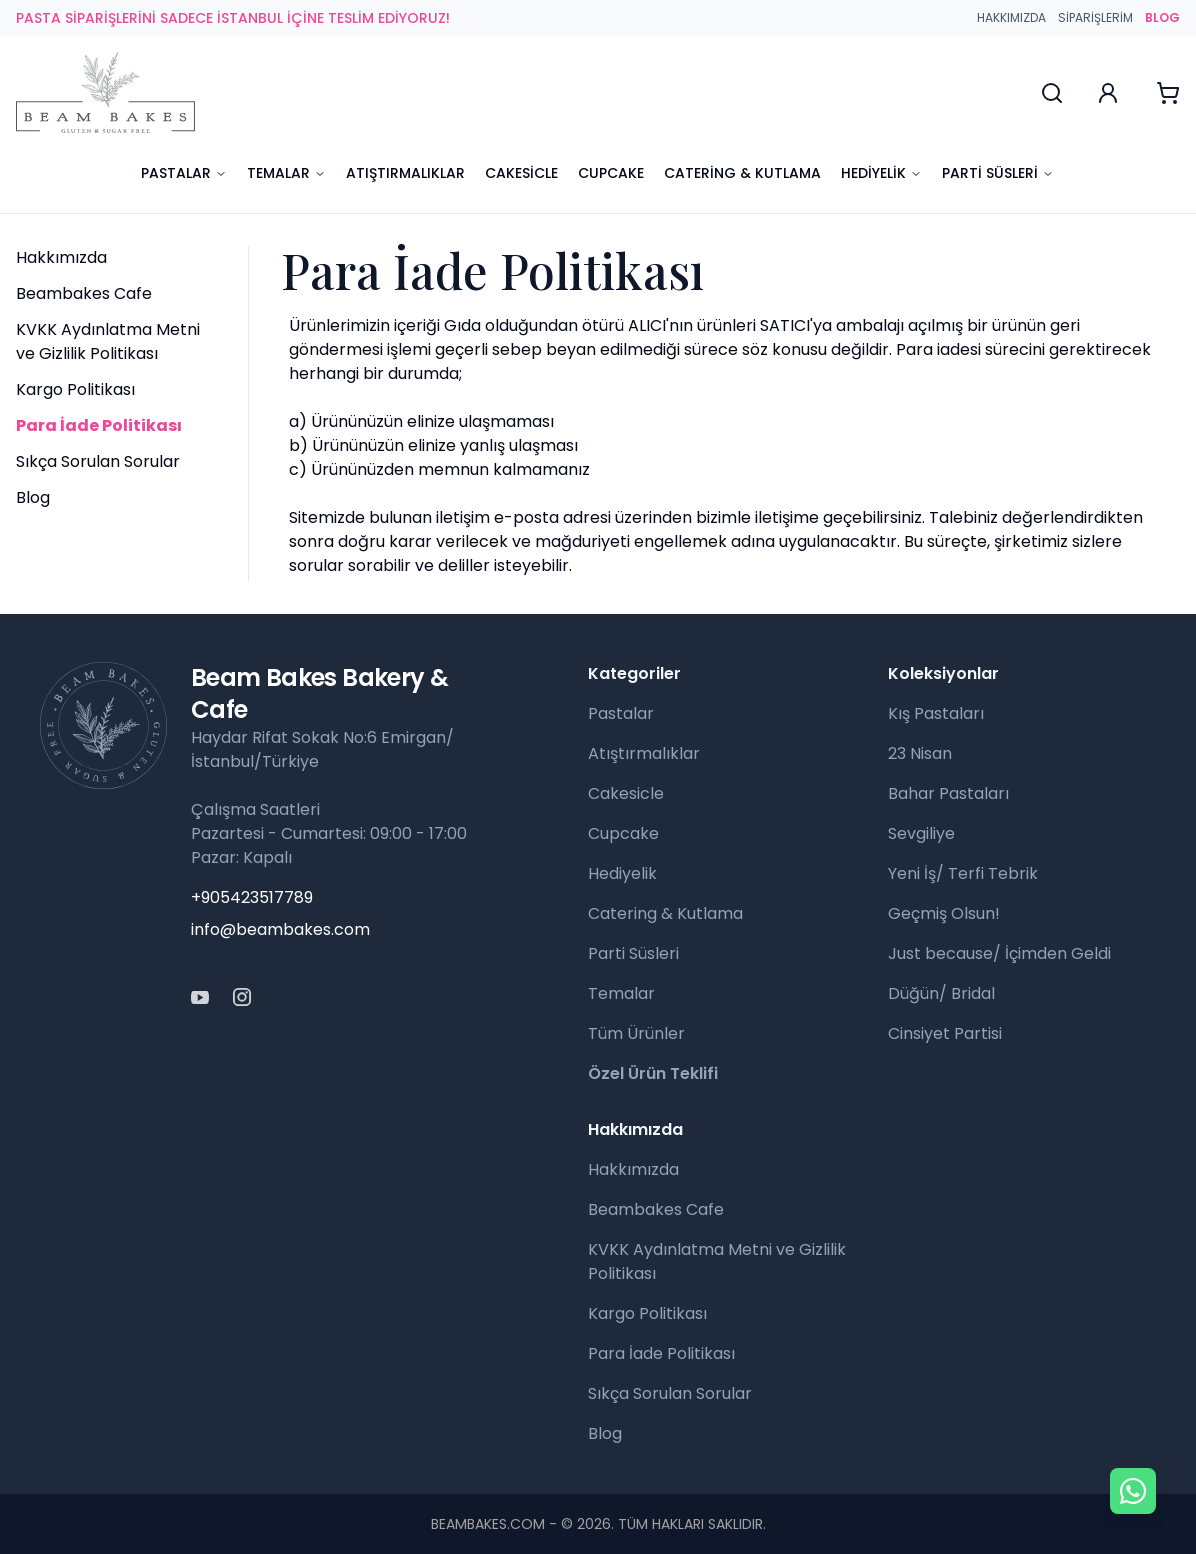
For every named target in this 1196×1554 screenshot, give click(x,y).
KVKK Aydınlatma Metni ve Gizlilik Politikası (108, 341)
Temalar (286, 173)
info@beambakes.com (280, 929)
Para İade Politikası (661, 1353)
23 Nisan (920, 753)
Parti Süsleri (998, 173)
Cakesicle (521, 173)
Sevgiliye (921, 833)
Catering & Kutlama (742, 173)
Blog (33, 497)
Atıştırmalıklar (405, 173)
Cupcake (611, 173)
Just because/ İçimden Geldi (999, 953)
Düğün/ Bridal (941, 993)
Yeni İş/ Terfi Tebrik (963, 873)
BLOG (1162, 18)
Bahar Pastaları (948, 793)
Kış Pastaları (936, 713)
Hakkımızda (1011, 18)
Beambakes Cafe (84, 293)
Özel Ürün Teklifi (653, 1073)
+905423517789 (252, 897)
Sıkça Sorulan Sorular (98, 461)
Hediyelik (881, 173)
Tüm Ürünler (636, 1033)
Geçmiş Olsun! (944, 913)
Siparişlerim (1095, 18)
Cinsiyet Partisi (945, 1033)
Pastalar (184, 173)
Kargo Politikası (75, 389)
